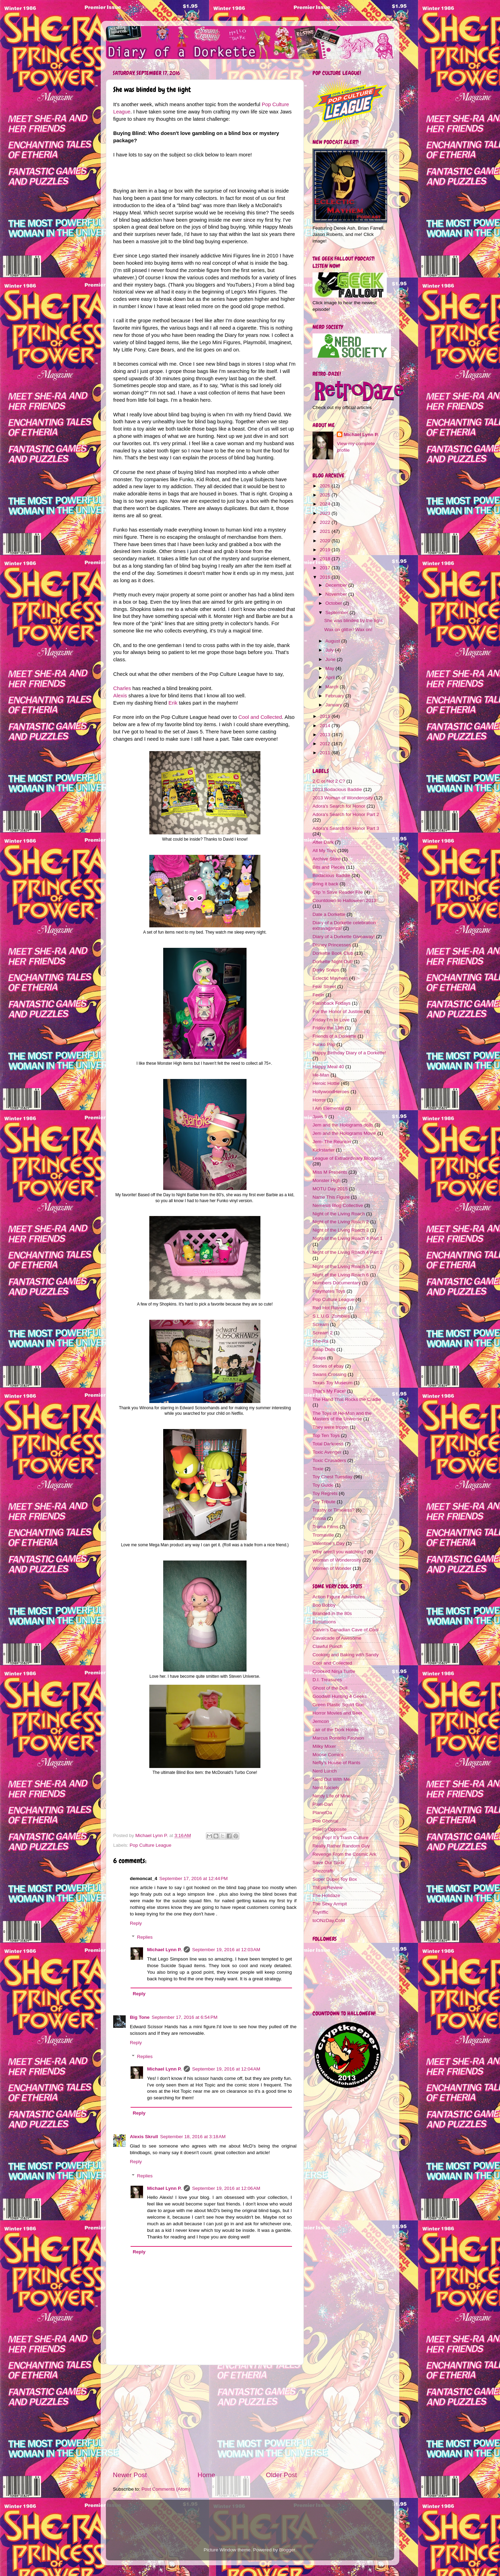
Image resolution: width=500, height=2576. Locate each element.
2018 (326, 558)
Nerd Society (325, 1787)
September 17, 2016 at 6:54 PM (185, 2017)
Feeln (318, 994)
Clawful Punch (327, 1646)
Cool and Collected (260, 717)
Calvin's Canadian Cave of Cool (345, 1629)
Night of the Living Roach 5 (340, 1266)
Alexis (120, 695)
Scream (320, 1324)
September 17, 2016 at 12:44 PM (193, 1878)
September (337, 612)
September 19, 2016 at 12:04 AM (226, 2069)
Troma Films (325, 1526)
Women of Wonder (331, 1568)
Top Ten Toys (326, 1435)
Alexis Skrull (144, 2136)
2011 (326, 752)
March (332, 686)
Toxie (318, 1468)
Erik (172, 703)
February (335, 695)
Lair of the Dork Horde (335, 1729)
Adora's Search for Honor (338, 806)
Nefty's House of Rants (336, 1762)
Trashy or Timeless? (333, 1510)
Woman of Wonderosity (336, 1560)
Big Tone (140, 2017)
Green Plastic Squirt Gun (338, 1704)
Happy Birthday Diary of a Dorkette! (349, 1052)
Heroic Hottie (326, 1083)
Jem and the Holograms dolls (342, 1125)
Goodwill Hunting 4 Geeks (339, 1696)
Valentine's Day (328, 1543)
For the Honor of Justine (337, 1011)
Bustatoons (324, 1621)
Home (206, 2475)
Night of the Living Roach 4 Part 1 (347, 1238)
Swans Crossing (329, 1374)
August (333, 641)
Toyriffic (320, 1912)
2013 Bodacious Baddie (337, 789)
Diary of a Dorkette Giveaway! (343, 936)
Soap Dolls (323, 1349)
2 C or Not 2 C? (328, 781)
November (336, 594)
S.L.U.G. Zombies (331, 1316)
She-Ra (320, 1341)
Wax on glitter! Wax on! (348, 629)
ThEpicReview (327, 1887)
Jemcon (320, 1721)
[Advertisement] (205, 2417)
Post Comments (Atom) (166, 2489)
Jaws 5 (319, 1116)
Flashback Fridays (331, 1003)
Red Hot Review (329, 1307)
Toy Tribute (323, 1501)
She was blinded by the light (353, 620)
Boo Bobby (323, 1605)
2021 (326, 531)
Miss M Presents (329, 1172)
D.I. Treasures (327, 1679)
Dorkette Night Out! (332, 961)
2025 (326, 495)
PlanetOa (322, 1812)
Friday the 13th (328, 1027)
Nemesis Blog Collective (337, 1205)
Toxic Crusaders (329, 1460)
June (331, 659)
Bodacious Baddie (331, 875)
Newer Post (130, 2475)
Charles (122, 688)
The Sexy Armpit (329, 1903)
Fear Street (324, 986)
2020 (326, 540)
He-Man (320, 1075)
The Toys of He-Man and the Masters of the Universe (342, 1416)
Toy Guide (323, 1485)
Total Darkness (327, 1443)
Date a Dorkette (328, 914)
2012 (326, 743)
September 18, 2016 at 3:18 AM (193, 2136)
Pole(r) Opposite (329, 1829)
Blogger (287, 2549)
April (330, 677)
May (330, 668)
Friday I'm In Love (331, 1019)
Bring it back (325, 883)
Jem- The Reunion (331, 1141)
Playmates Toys (328, 1291)
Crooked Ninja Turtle (333, 1671)
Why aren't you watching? (339, 1551)
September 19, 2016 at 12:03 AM (226, 1949)
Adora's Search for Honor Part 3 (345, 828)
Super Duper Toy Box (334, 1879)
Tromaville (323, 1535)
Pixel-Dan (322, 1804)
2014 (326, 725)
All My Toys (324, 850)
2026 (326, 485)
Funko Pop (323, 1044)
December (336, 585)
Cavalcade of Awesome (336, 1638)
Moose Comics (327, 1754)
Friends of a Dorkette (334, 1036)
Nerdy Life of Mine (331, 1796)
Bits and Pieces (328, 867)
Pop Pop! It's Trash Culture (340, 1837)
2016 (326, 577)
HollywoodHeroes (330, 1091)
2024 (326, 504)
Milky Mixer (324, 1746)
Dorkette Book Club (332, 953)
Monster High (326, 1180)
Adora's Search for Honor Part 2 (345, 814)
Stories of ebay (328, 1366)
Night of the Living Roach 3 (340, 1230)
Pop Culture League (150, 1845)
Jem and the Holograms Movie (344, 1133)
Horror (319, 1100)
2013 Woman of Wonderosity (342, 797)
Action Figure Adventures (338, 1596)
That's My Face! (329, 1391)
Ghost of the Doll (330, 1688)
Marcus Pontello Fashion (338, 1738)
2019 (326, 549)
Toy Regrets (325, 1493)
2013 (326, 734)
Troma (319, 1518)
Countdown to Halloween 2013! (345, 900)
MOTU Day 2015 (330, 1188)
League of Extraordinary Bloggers (347, 1158)
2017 (326, 567)
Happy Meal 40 (328, 1066)
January (334, 704)
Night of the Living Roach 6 (340, 1274)
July (330, 650)
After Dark (323, 842)
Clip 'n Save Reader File (337, 892)
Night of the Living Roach (338, 1213)
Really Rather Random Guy (341, 1845)
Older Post (281, 2475)
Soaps (319, 1357)
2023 (326, 513)
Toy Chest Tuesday (332, 1476)
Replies (145, 1937)
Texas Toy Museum (332, 1382)
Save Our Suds (328, 1862)
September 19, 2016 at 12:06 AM (226, 2188)
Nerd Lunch (324, 1771)
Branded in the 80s (332, 1613)
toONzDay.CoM (328, 1920)
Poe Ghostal (325, 1820)
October (334, 603)
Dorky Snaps (325, 969)
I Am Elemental (328, 1108)
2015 (326, 716)
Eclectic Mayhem (330, 978)
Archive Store (326, 858)
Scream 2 (322, 1332)
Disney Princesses (331, 944)
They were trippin (330, 1427)
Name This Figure (331, 1197)
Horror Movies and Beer (337, 1713)
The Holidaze (326, 1895)
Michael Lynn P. (164, 1949)
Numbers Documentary (336, 1282)
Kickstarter (323, 1150)
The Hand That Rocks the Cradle (346, 1399)
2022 (326, 522)
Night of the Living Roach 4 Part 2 (347, 1252)
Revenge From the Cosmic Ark (344, 1854)
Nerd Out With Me (331, 1779)
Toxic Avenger (327, 1452)
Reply (136, 1923)
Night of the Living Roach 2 (340, 1221)
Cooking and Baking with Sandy (345, 1654)
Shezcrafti (322, 1870)
